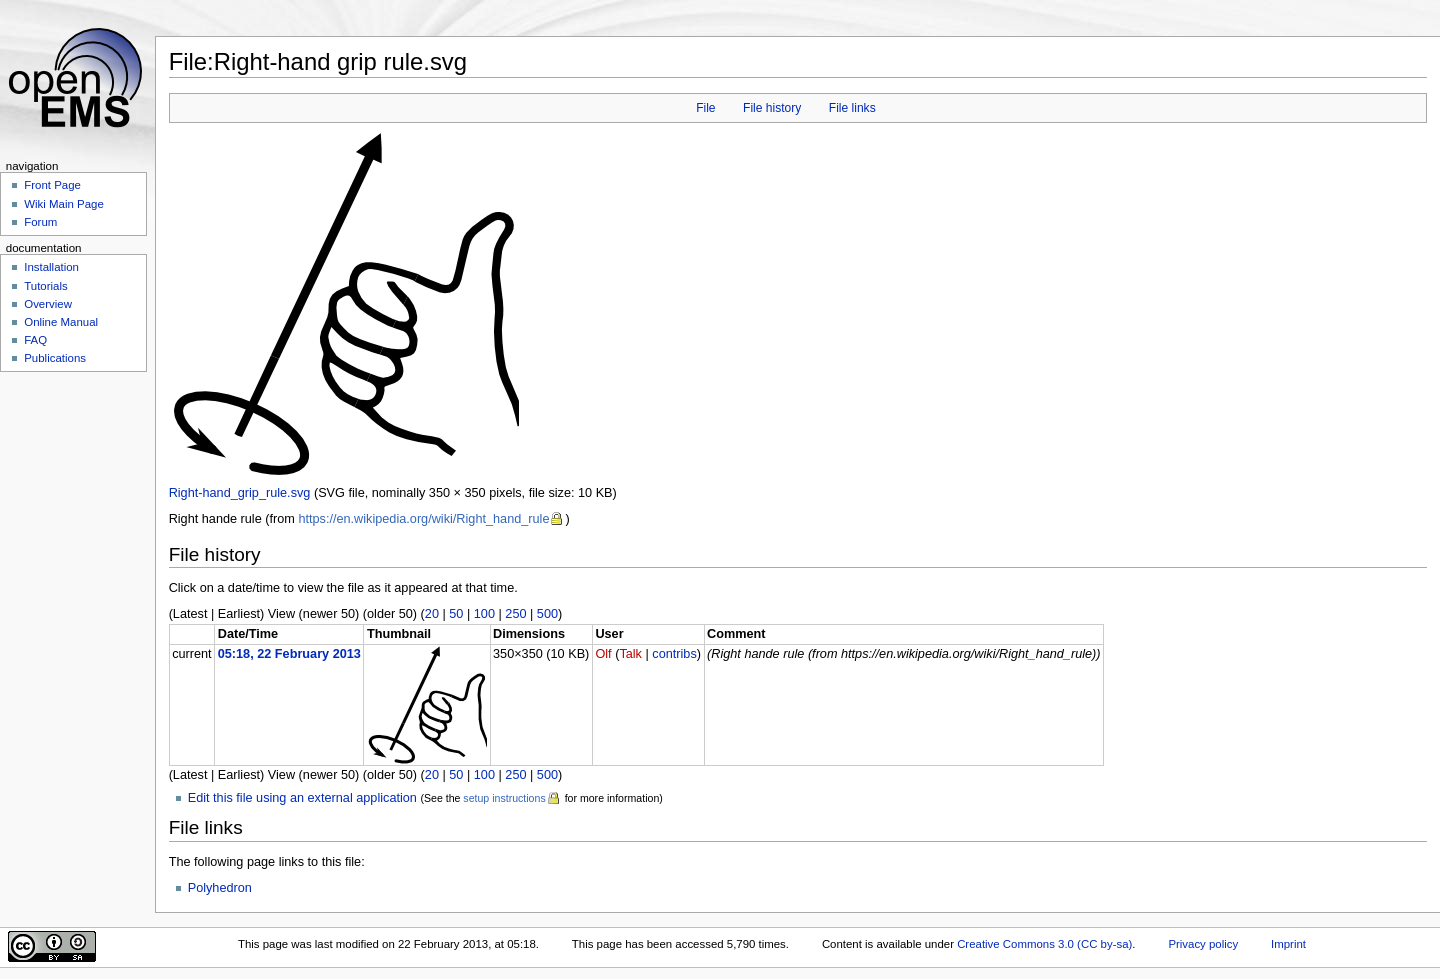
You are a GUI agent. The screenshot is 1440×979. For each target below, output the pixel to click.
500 (547, 614)
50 (456, 614)
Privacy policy (1203, 944)
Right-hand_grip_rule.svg (240, 493)
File (705, 108)
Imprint (1288, 944)
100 (484, 614)
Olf (603, 654)
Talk (630, 654)
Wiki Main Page (64, 204)
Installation (51, 267)
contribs (674, 654)
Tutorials (46, 286)
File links (852, 108)
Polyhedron (220, 888)
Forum (40, 222)
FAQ (35, 340)
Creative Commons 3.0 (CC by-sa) (1044, 944)
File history (772, 108)
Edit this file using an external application (302, 798)
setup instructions (504, 798)
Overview (48, 304)
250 (515, 614)
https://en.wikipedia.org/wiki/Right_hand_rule (423, 519)
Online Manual (61, 322)
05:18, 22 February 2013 (289, 654)
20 (432, 614)
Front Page (52, 185)
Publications (55, 358)
